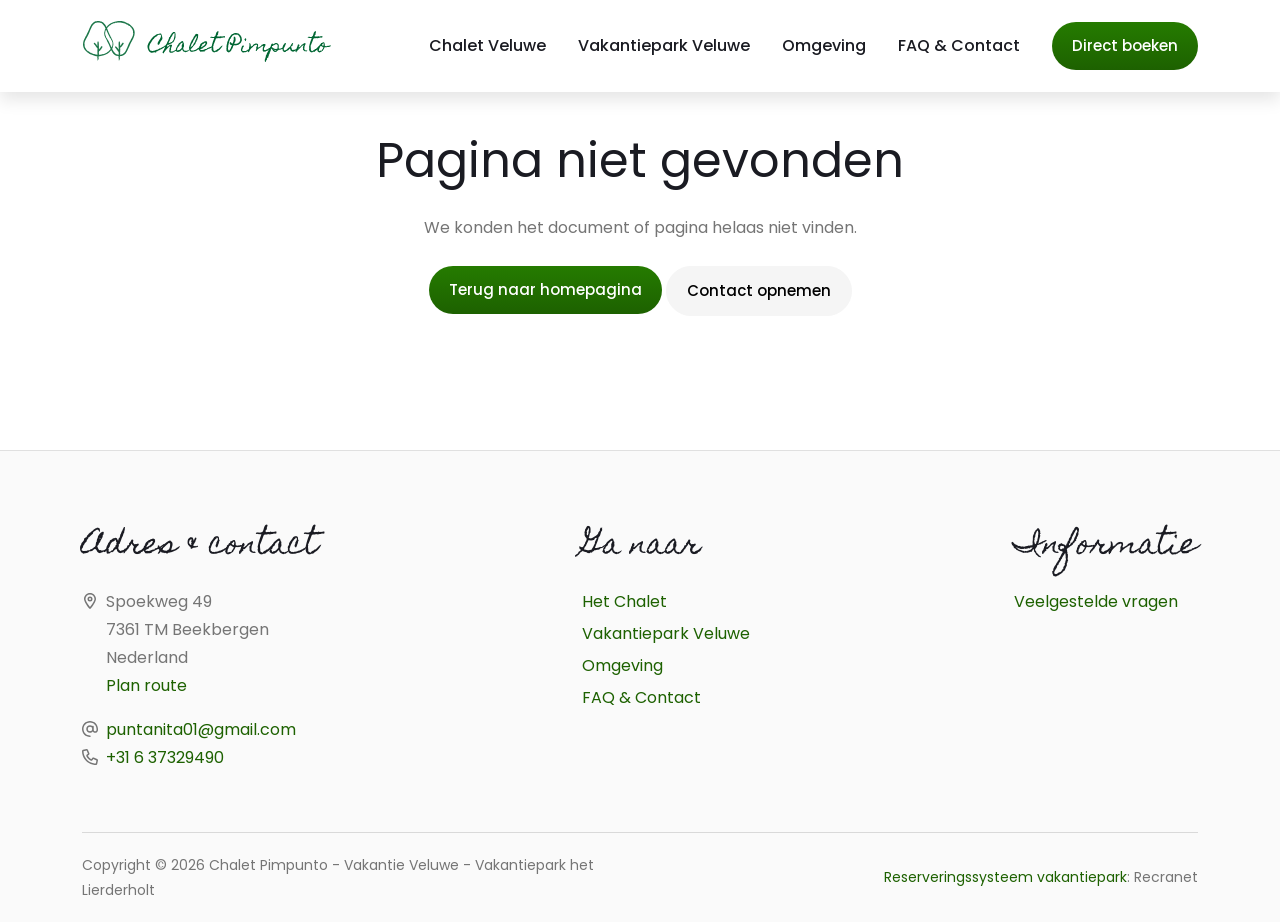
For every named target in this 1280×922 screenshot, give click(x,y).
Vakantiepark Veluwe (664, 45)
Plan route (146, 685)
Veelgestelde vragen (1096, 601)
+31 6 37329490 (165, 757)
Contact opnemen (759, 290)
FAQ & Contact (959, 45)
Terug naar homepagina (545, 289)
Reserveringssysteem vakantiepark (1005, 877)
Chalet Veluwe (487, 45)
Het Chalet (624, 601)
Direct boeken (1125, 45)
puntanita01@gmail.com (201, 729)
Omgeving (824, 45)
